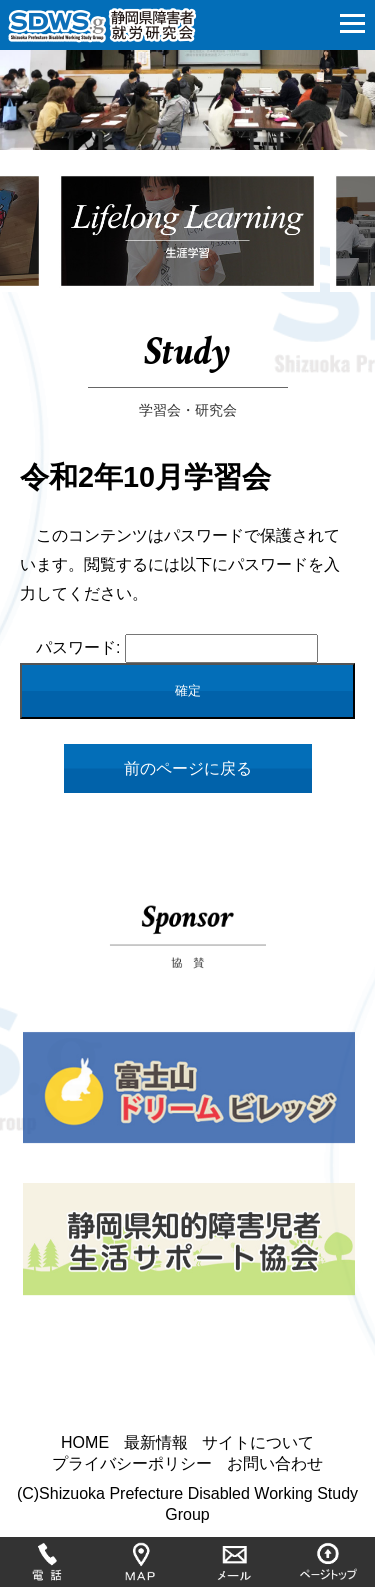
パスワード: (177, 647)
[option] (187, 243)
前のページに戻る (188, 768)
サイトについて (258, 1442)
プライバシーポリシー (132, 1463)
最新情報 (156, 1442)
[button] (352, 20)
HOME (85, 1442)
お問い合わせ (275, 1463)
